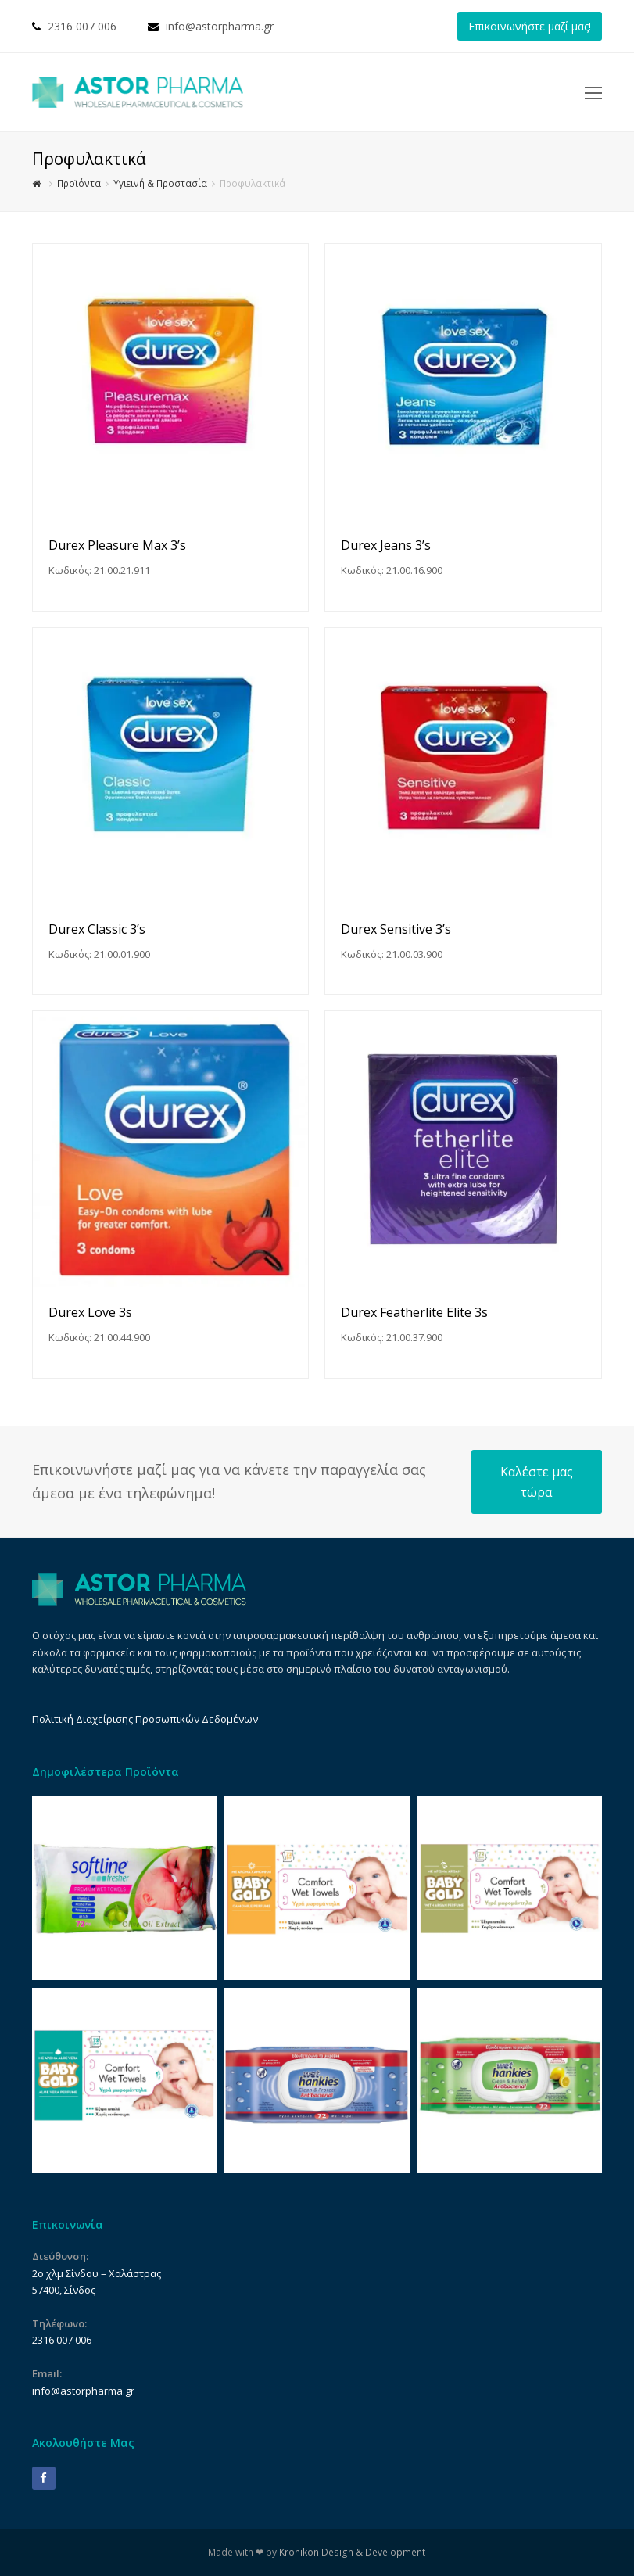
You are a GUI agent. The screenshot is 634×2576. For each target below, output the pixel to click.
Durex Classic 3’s (96, 929)
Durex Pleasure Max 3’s (117, 545)
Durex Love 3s (90, 1312)
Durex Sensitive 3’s (396, 929)
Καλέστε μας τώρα (536, 1482)
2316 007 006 (82, 26)
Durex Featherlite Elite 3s (414, 1312)
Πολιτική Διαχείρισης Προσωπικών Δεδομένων (145, 1719)
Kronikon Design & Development (352, 2552)
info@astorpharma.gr (220, 26)
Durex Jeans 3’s (386, 545)
